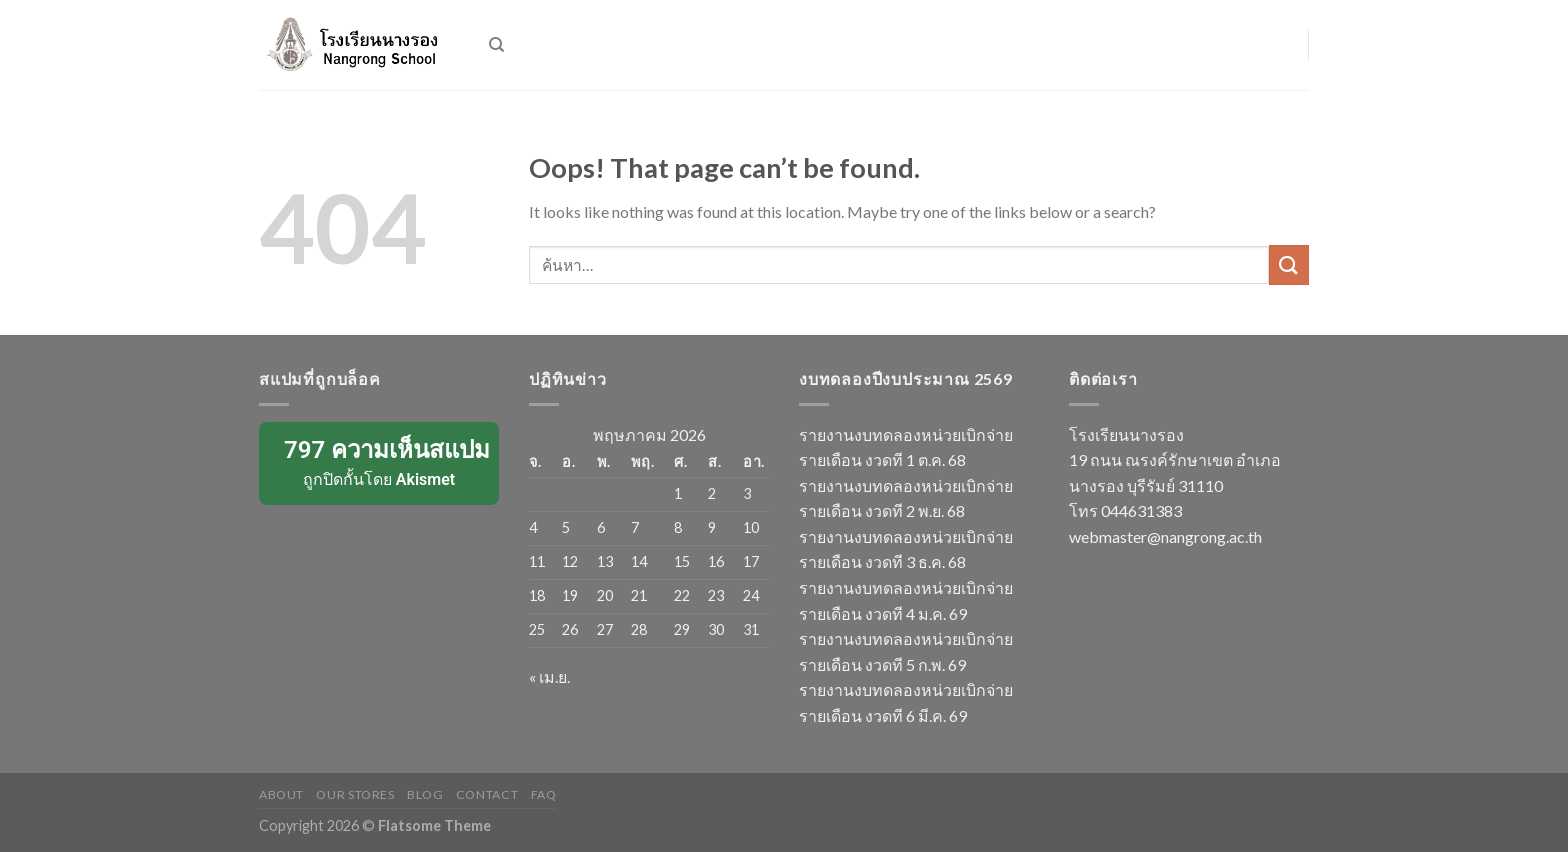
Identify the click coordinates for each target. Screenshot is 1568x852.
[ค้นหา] (496, 45)
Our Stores (355, 794)
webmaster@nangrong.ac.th (1165, 536)
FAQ (544, 794)
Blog (425, 794)
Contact (487, 794)
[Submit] (1289, 264)
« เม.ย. (549, 676)
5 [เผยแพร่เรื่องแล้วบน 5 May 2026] (566, 527)
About (281, 794)
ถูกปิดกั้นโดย (380, 462)
